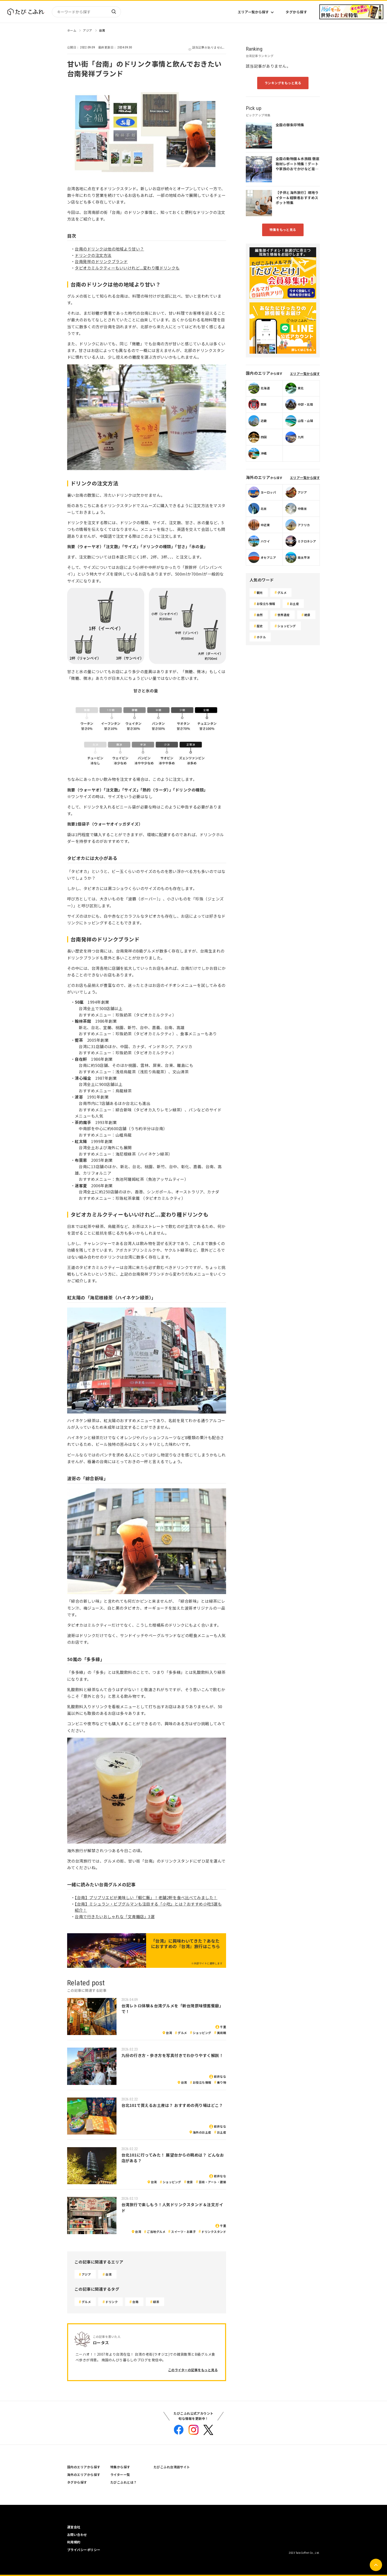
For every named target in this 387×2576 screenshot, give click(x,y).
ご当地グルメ (156, 2231)
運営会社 (73, 2527)
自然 (260, 615)
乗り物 (221, 2082)
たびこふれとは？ (123, 2482)
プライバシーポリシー (83, 2549)
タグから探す (296, 11)
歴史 (260, 626)
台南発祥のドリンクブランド (101, 261)
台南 (135, 2302)
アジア (87, 30)
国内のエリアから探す (83, 2467)
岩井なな (220, 2076)
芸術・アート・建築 (212, 2182)
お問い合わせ (77, 2534)
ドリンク (111, 2302)
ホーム (71, 30)
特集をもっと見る (283, 229)
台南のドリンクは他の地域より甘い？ (109, 249)
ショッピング (202, 2033)
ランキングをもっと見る (283, 83)
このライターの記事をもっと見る (193, 2370)
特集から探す (120, 2467)
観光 (260, 592)
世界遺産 (283, 615)
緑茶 (156, 2302)
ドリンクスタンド (213, 2231)
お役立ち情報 (202, 2082)
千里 (223, 2027)
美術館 (221, 2033)
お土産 (221, 2132)
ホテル (261, 637)
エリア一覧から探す (253, 11)
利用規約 (73, 2542)
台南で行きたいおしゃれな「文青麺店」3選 (115, 1916)
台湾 (102, 30)
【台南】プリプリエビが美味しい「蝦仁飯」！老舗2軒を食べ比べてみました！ (146, 1897)
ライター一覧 (120, 2474)
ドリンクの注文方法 (93, 255)
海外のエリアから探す (83, 2474)
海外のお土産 (202, 2132)
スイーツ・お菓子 (183, 2231)
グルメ (182, 2033)
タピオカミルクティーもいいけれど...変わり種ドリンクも (127, 268)
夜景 (190, 2182)
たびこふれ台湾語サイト (172, 2467)
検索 (113, 11)
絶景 (307, 615)
